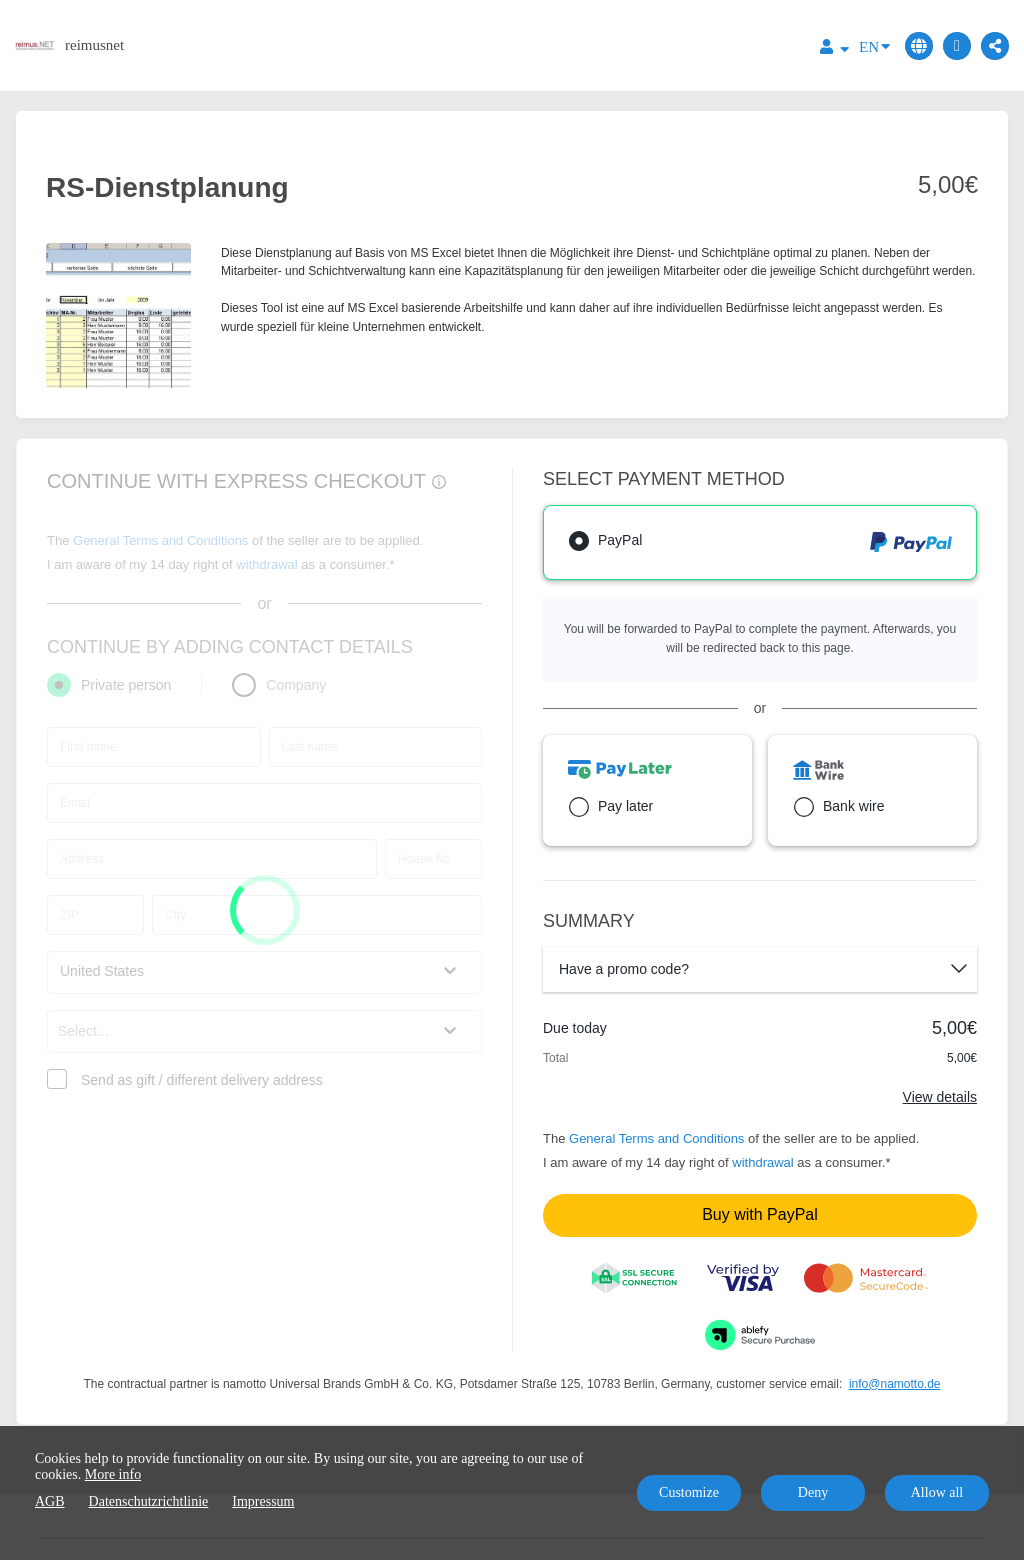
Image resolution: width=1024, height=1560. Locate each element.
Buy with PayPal (760, 1214)
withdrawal (762, 1162)
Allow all (937, 1492)
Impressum (263, 1501)
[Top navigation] (834, 49)
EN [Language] (874, 45)
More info (113, 1474)
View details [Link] (940, 1097)
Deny (813, 1492)
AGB (50, 1501)
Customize (689, 1492)
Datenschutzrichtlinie (149, 1501)
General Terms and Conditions (656, 1138)
